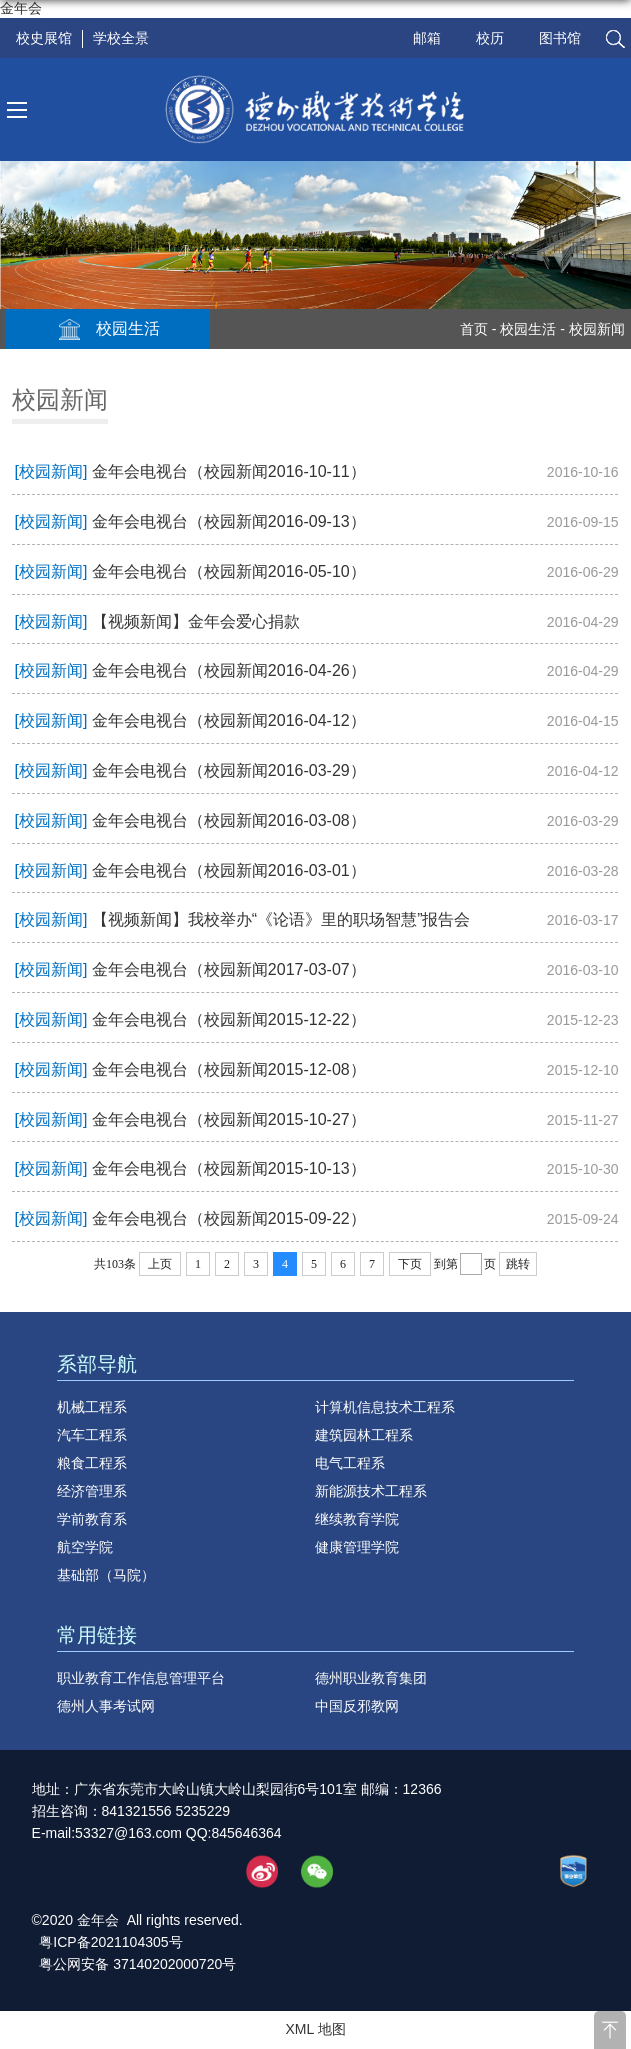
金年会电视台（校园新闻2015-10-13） (229, 1168)
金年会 (21, 8)
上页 (160, 1264)
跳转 (518, 1264)
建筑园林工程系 (364, 1435)
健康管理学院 (357, 1547)
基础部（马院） (106, 1575)
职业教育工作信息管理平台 (141, 1678)
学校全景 (121, 38)
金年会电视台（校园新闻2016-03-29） (229, 770)
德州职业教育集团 (371, 1678)
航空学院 (85, 1547)
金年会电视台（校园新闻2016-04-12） (229, 720)
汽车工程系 (92, 1435)
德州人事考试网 (106, 1706)
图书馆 (560, 38)
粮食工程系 (92, 1463)
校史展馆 (44, 38)
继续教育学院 (357, 1519)
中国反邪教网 (357, 1706)
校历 (490, 38)
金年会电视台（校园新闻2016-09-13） (229, 521)
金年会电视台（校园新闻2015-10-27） (229, 1119)
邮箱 (427, 38)
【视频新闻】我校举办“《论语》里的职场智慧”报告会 (281, 919)
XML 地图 (315, 2029)
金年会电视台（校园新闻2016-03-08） (229, 820)
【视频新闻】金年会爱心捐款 (196, 621)
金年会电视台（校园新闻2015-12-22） (229, 1019)
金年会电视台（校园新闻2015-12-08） (229, 1069)
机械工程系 (92, 1407)
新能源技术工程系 (371, 1491)
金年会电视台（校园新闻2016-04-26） (229, 670)
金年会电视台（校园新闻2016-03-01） (229, 870)
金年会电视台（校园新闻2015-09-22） (229, 1218)
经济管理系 (92, 1491)
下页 (410, 1264)
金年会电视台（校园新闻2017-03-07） (229, 969)
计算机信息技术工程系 (385, 1407)
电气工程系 (350, 1463)
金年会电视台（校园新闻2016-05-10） (229, 571)
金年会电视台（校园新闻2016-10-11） (229, 471)
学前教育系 (92, 1519)
